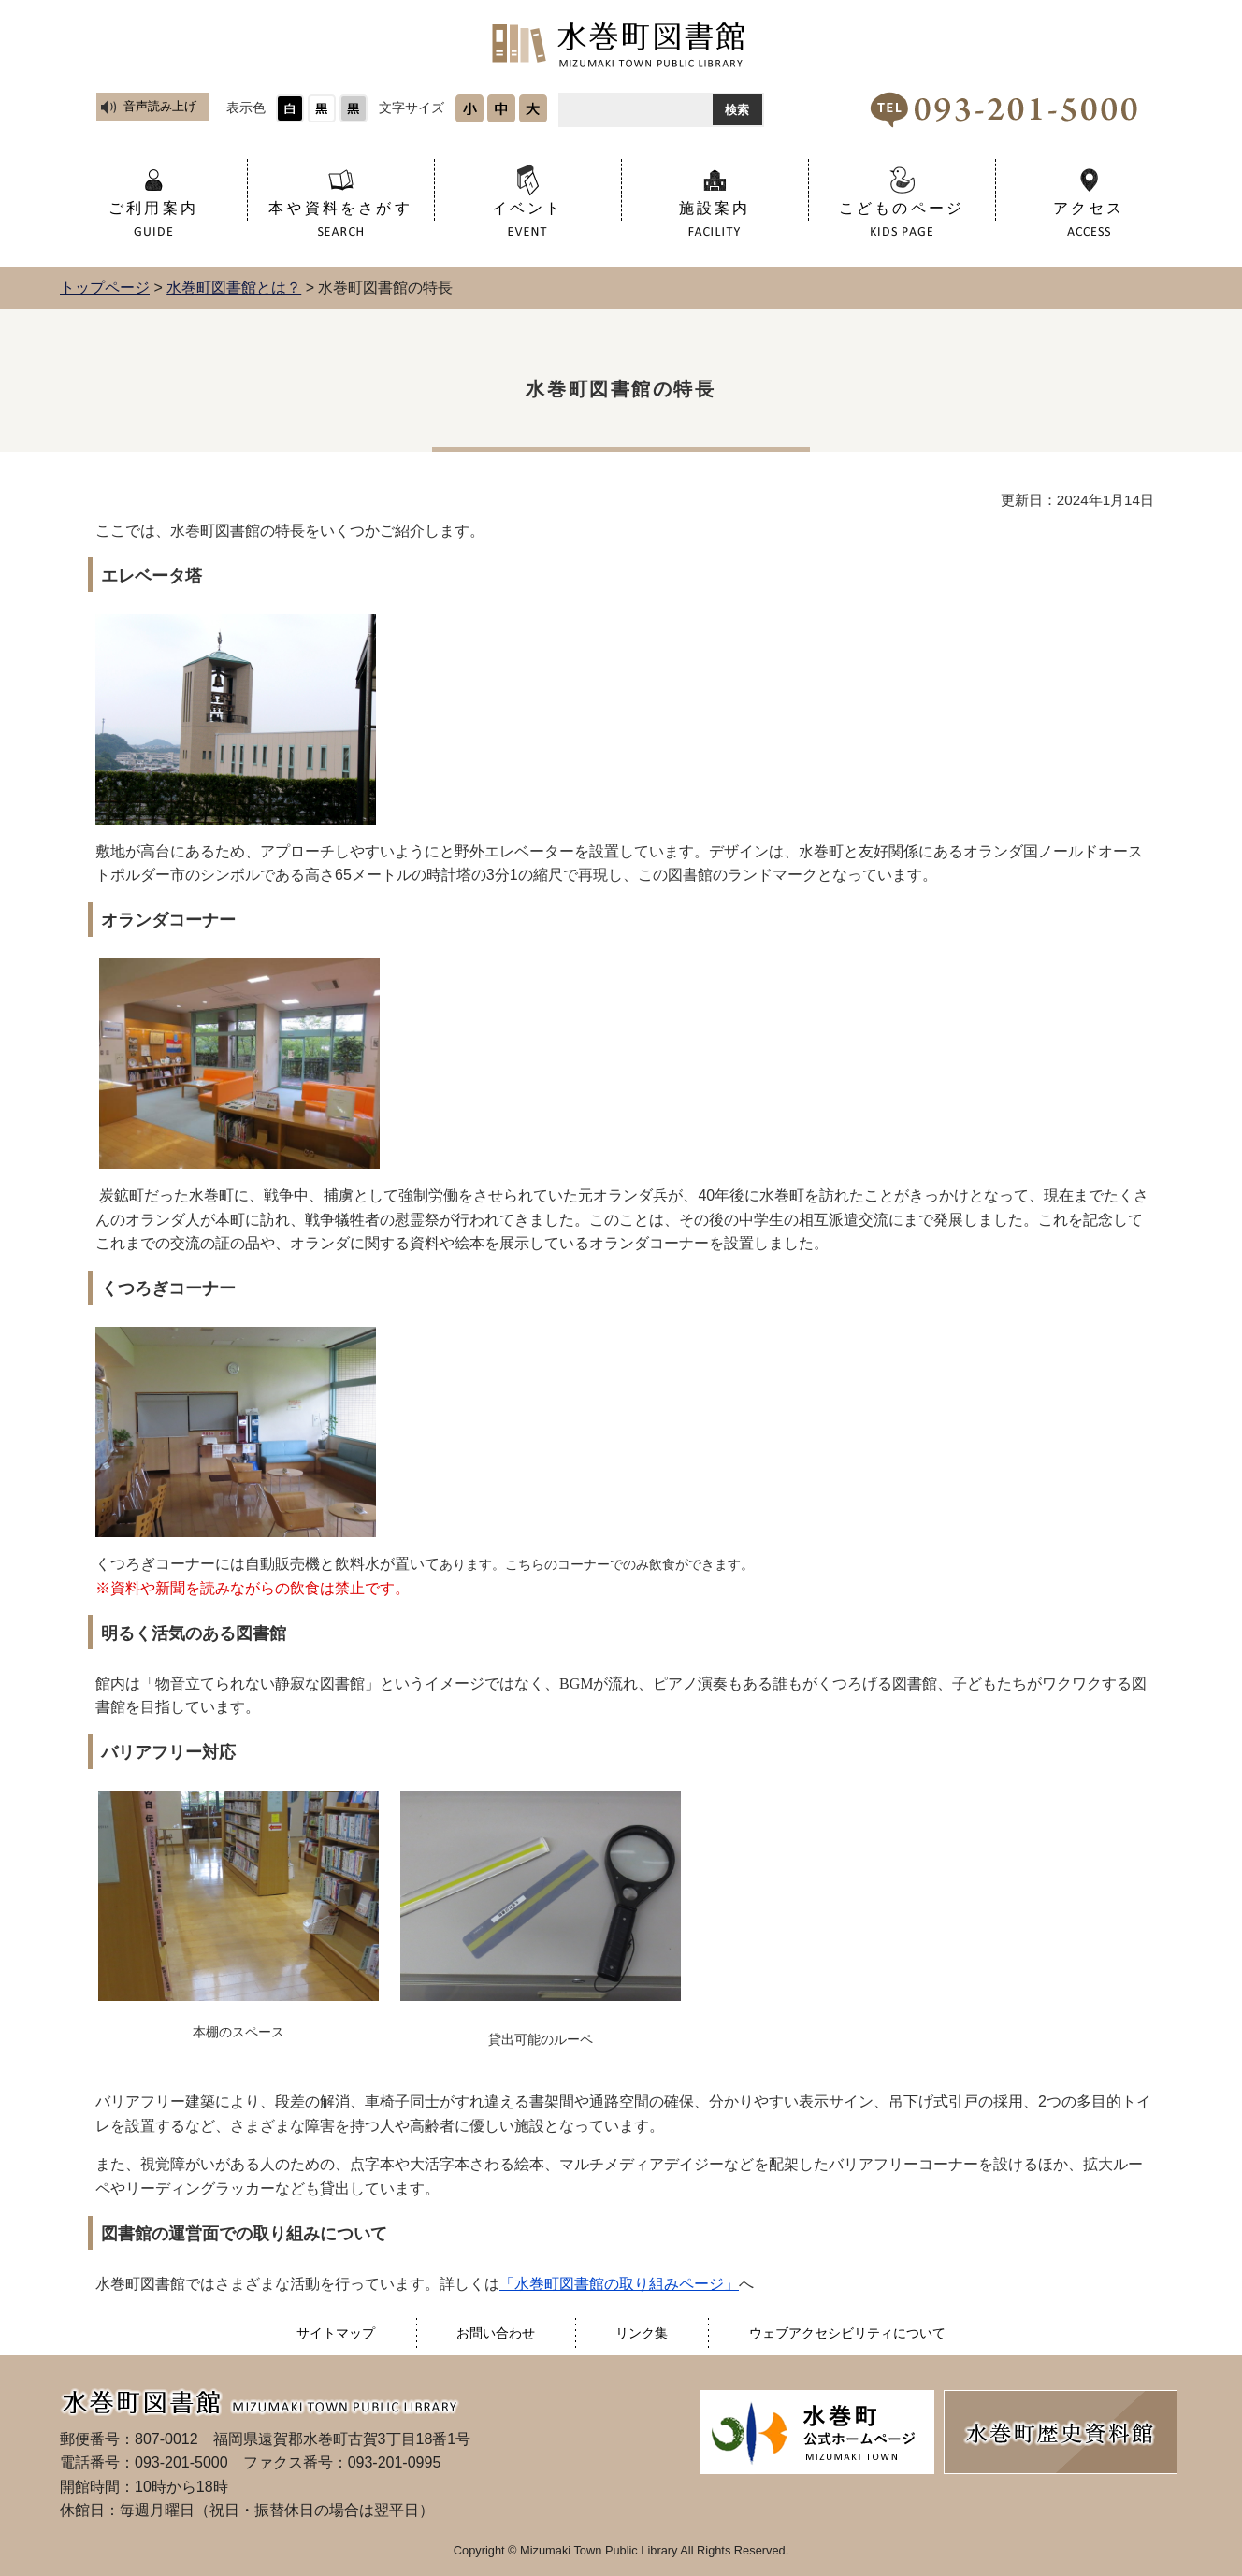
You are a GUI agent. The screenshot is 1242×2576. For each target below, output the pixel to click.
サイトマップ (335, 2332)
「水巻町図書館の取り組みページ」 (619, 2284)
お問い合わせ (495, 2332)
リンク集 (641, 2332)
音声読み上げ (159, 106)
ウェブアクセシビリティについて (847, 2332)
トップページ (105, 287)
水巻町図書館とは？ (233, 287)
